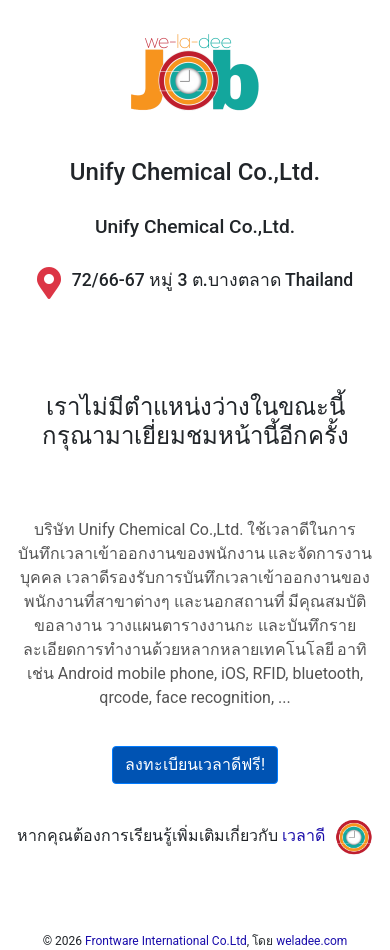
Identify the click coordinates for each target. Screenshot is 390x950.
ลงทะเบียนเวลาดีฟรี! (195, 764)
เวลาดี (303, 836)
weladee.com (311, 941)
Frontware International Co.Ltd (166, 941)
